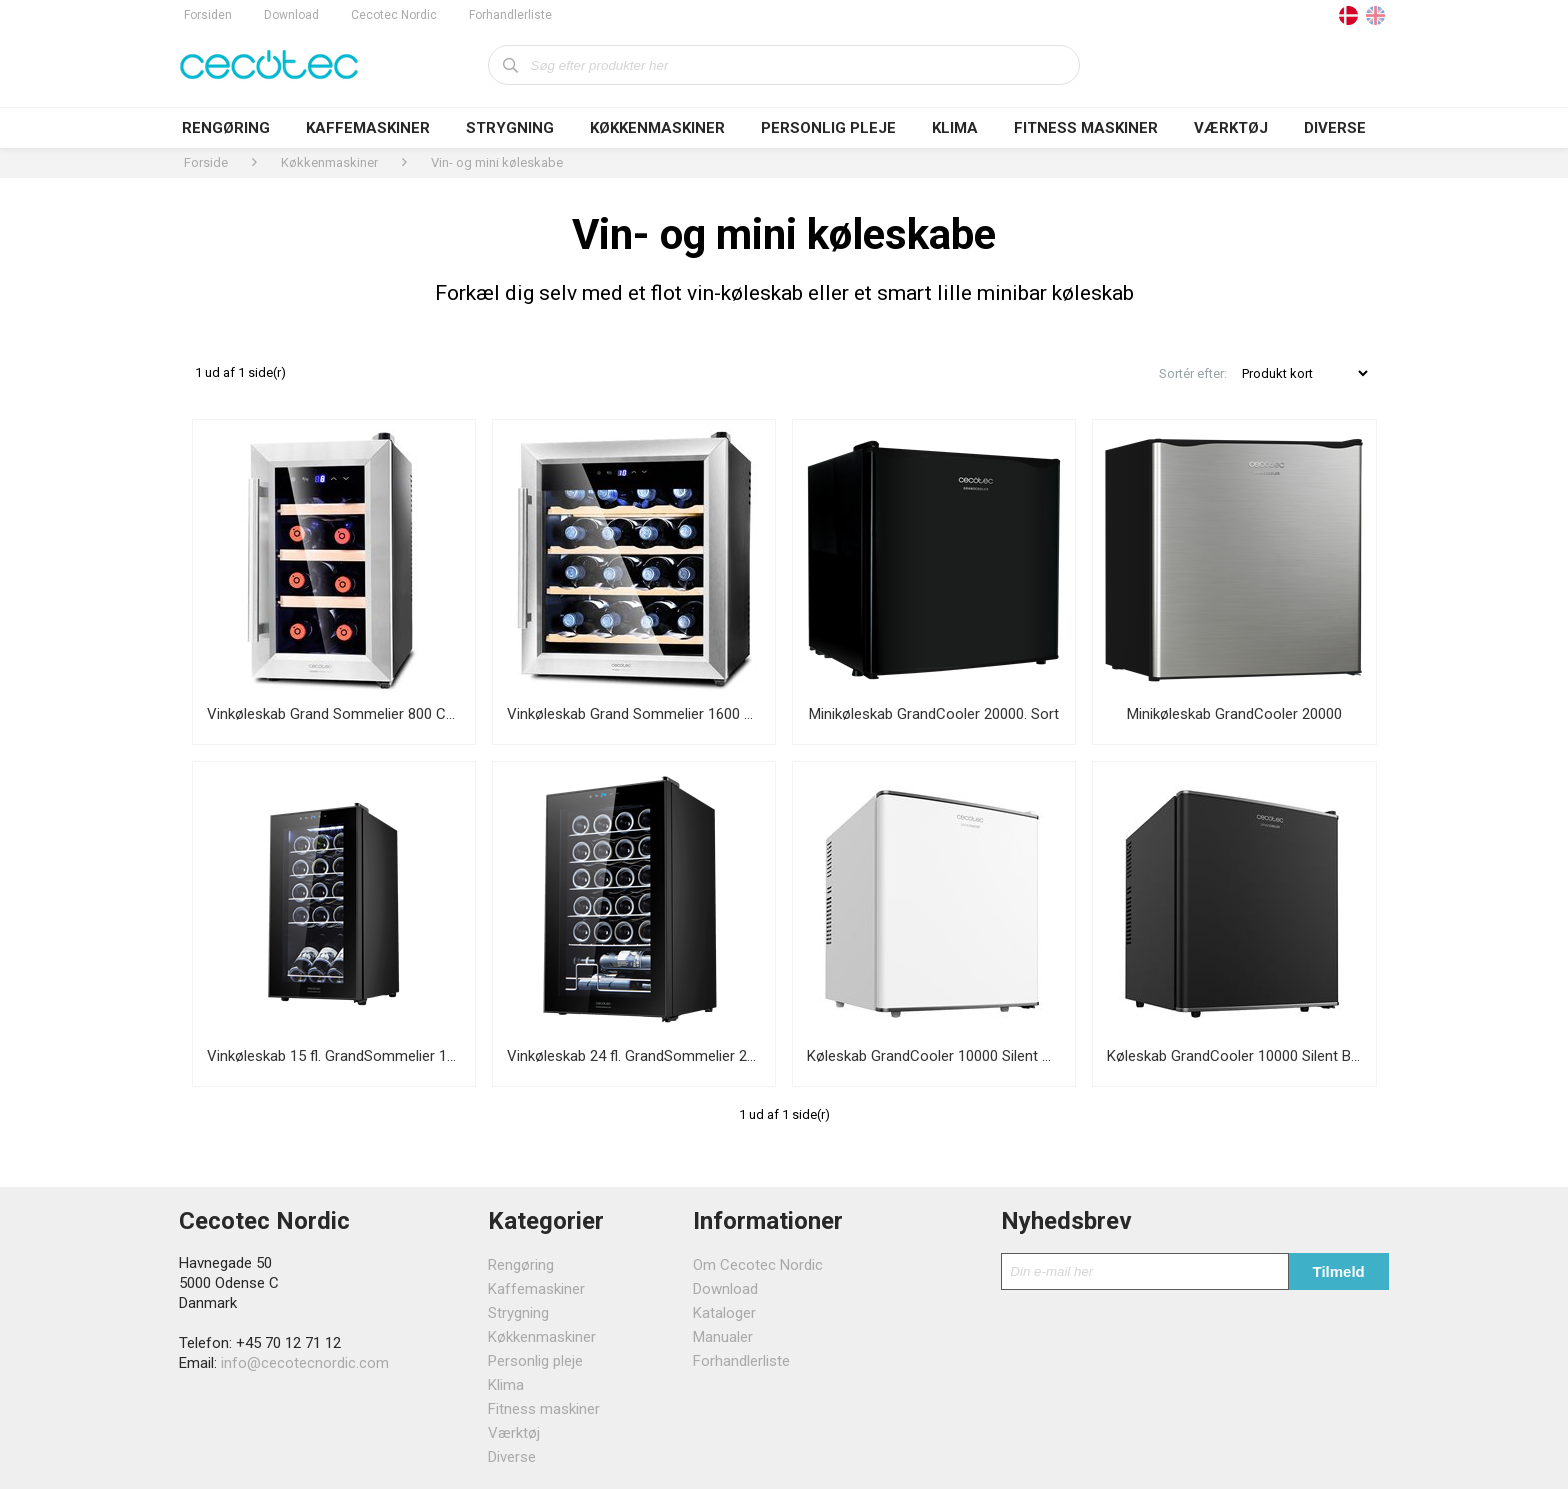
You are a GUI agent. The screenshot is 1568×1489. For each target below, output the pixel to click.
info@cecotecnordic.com (305, 1363)
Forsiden (208, 15)
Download (291, 15)
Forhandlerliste (510, 15)
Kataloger (724, 1313)
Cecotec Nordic (394, 15)
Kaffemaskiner (368, 128)
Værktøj (1231, 128)
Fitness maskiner (1086, 128)
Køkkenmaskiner (657, 128)
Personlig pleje (828, 128)
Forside (206, 162)
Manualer (723, 1337)
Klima (955, 128)
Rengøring (226, 128)
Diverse (1335, 128)
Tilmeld (1339, 1271)
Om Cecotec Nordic (758, 1265)
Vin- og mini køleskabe (497, 162)
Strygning (510, 128)
